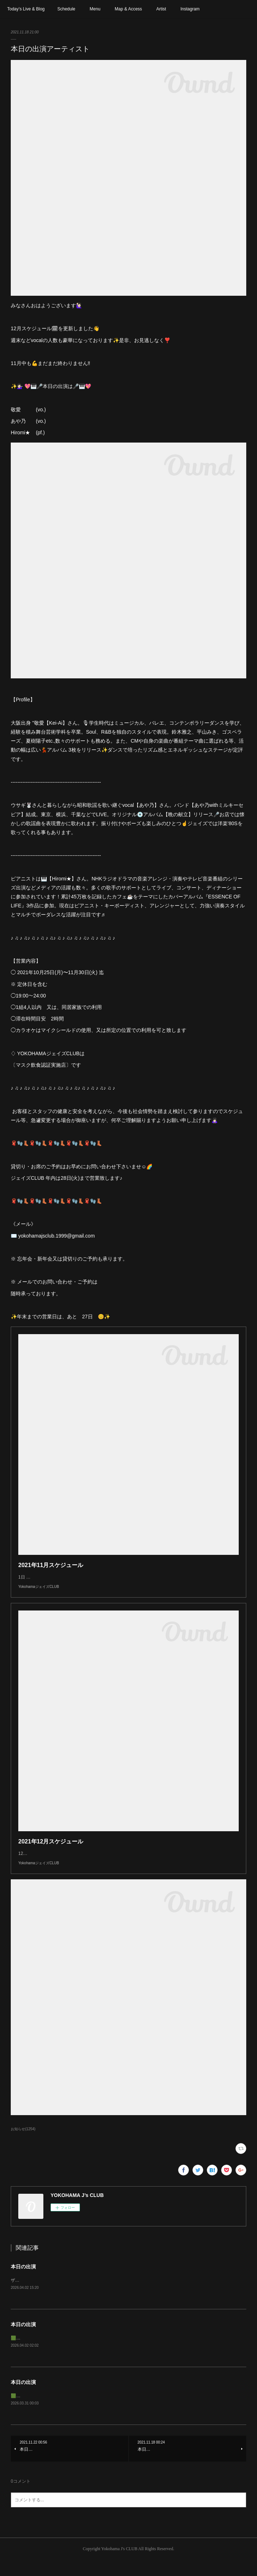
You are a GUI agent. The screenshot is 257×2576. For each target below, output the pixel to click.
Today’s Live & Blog (26, 8)
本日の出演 (23, 2281)
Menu (95, 8)
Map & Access (128, 8)
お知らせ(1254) (23, 2143)
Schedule (66, 8)
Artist (161, 8)
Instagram (189, 8)
